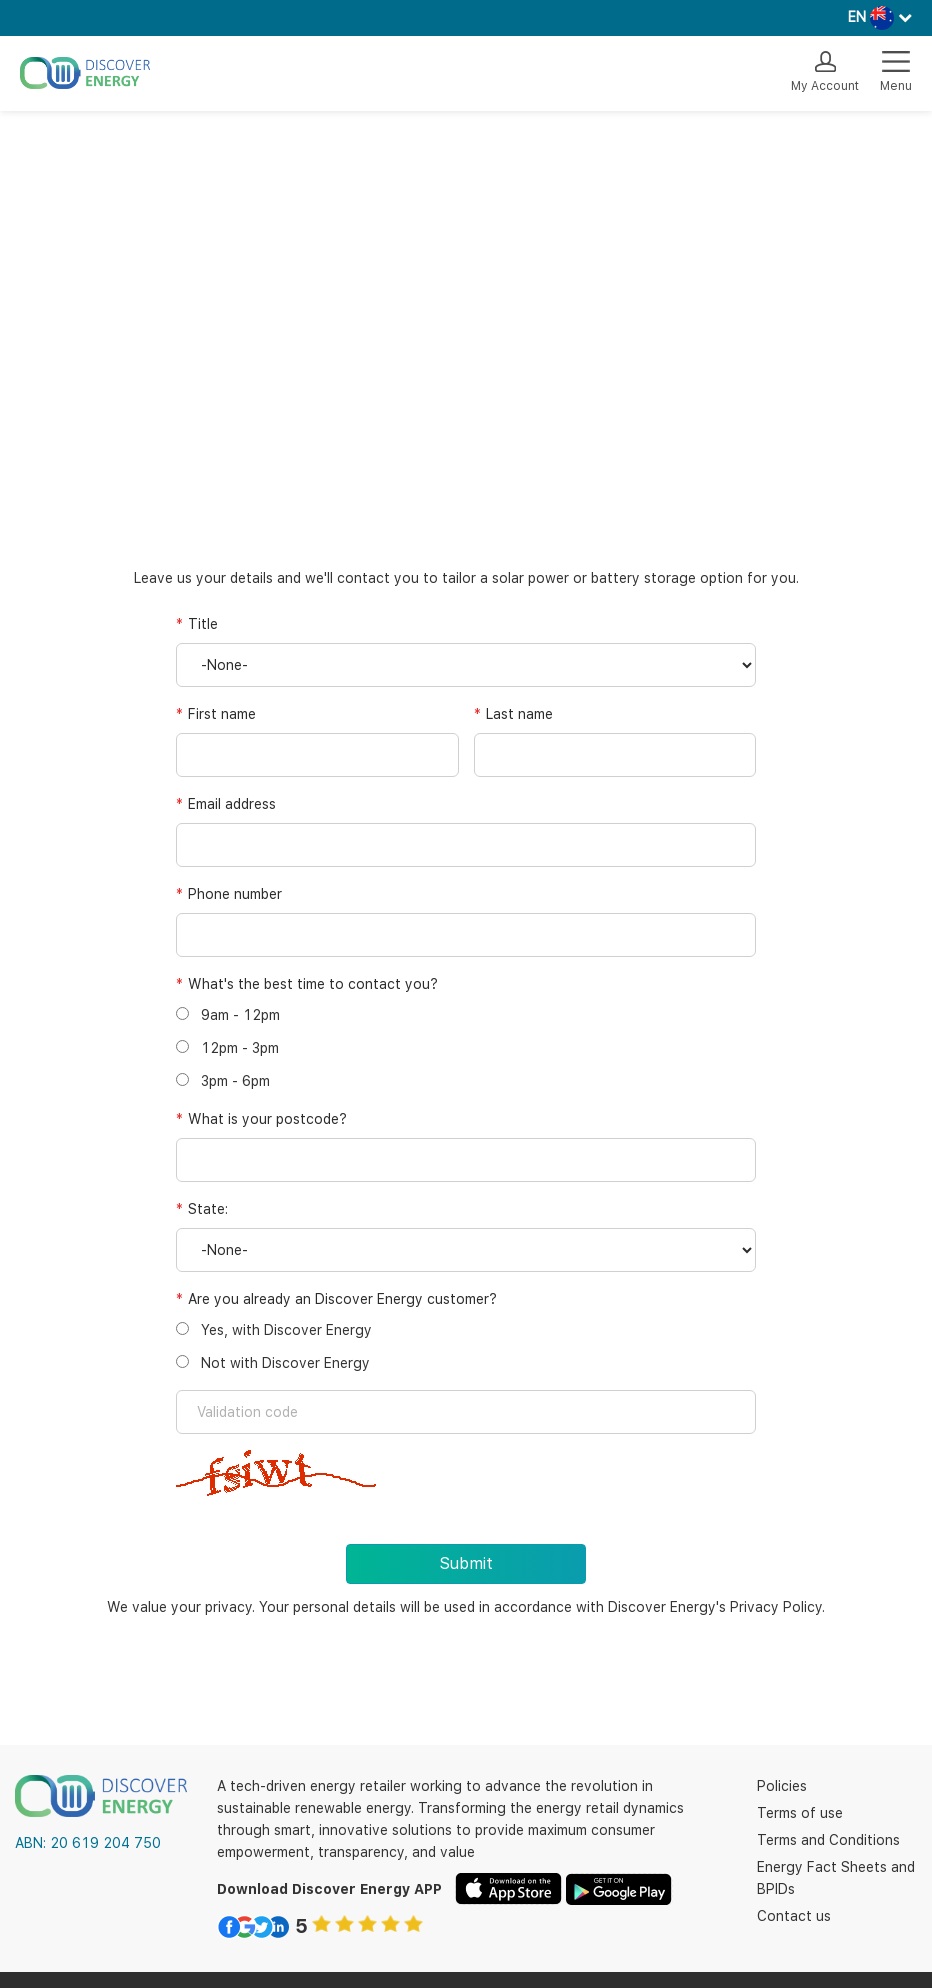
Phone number (235, 894)
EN (857, 17)
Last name (519, 714)
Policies (782, 1786)
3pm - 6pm (223, 1081)
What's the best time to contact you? (313, 984)
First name (222, 714)
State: (208, 1209)
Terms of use (800, 1813)
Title (203, 624)
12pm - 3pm (227, 1048)
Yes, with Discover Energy (274, 1330)
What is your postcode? (267, 1119)
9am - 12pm (228, 1015)
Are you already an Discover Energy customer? (342, 1299)
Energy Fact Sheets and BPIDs (836, 1878)
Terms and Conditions (828, 1840)
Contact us (794, 1916)
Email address (232, 804)
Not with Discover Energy (273, 1363)
